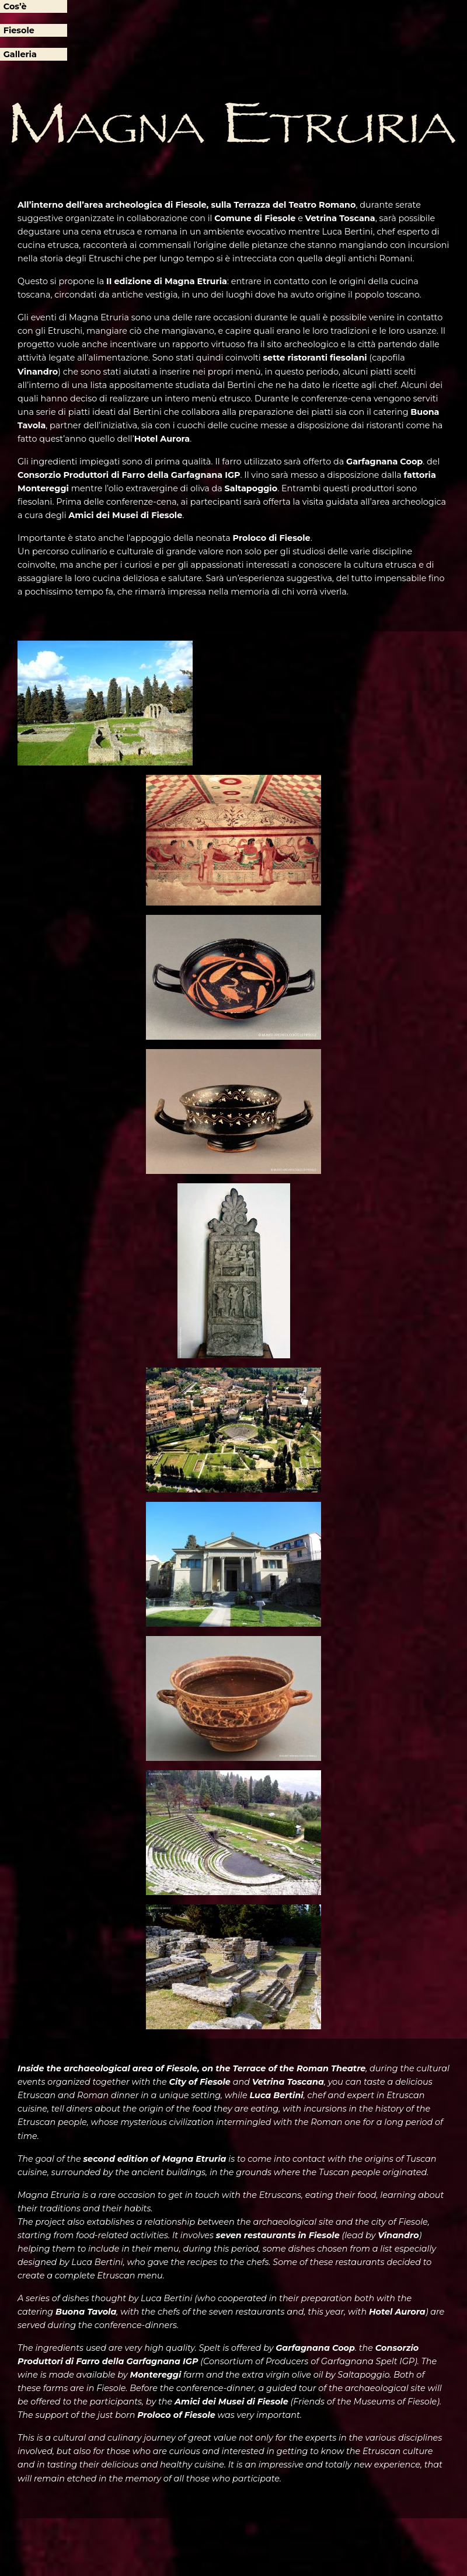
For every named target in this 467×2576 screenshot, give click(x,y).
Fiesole (19, 30)
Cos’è (15, 6)
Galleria (20, 54)
